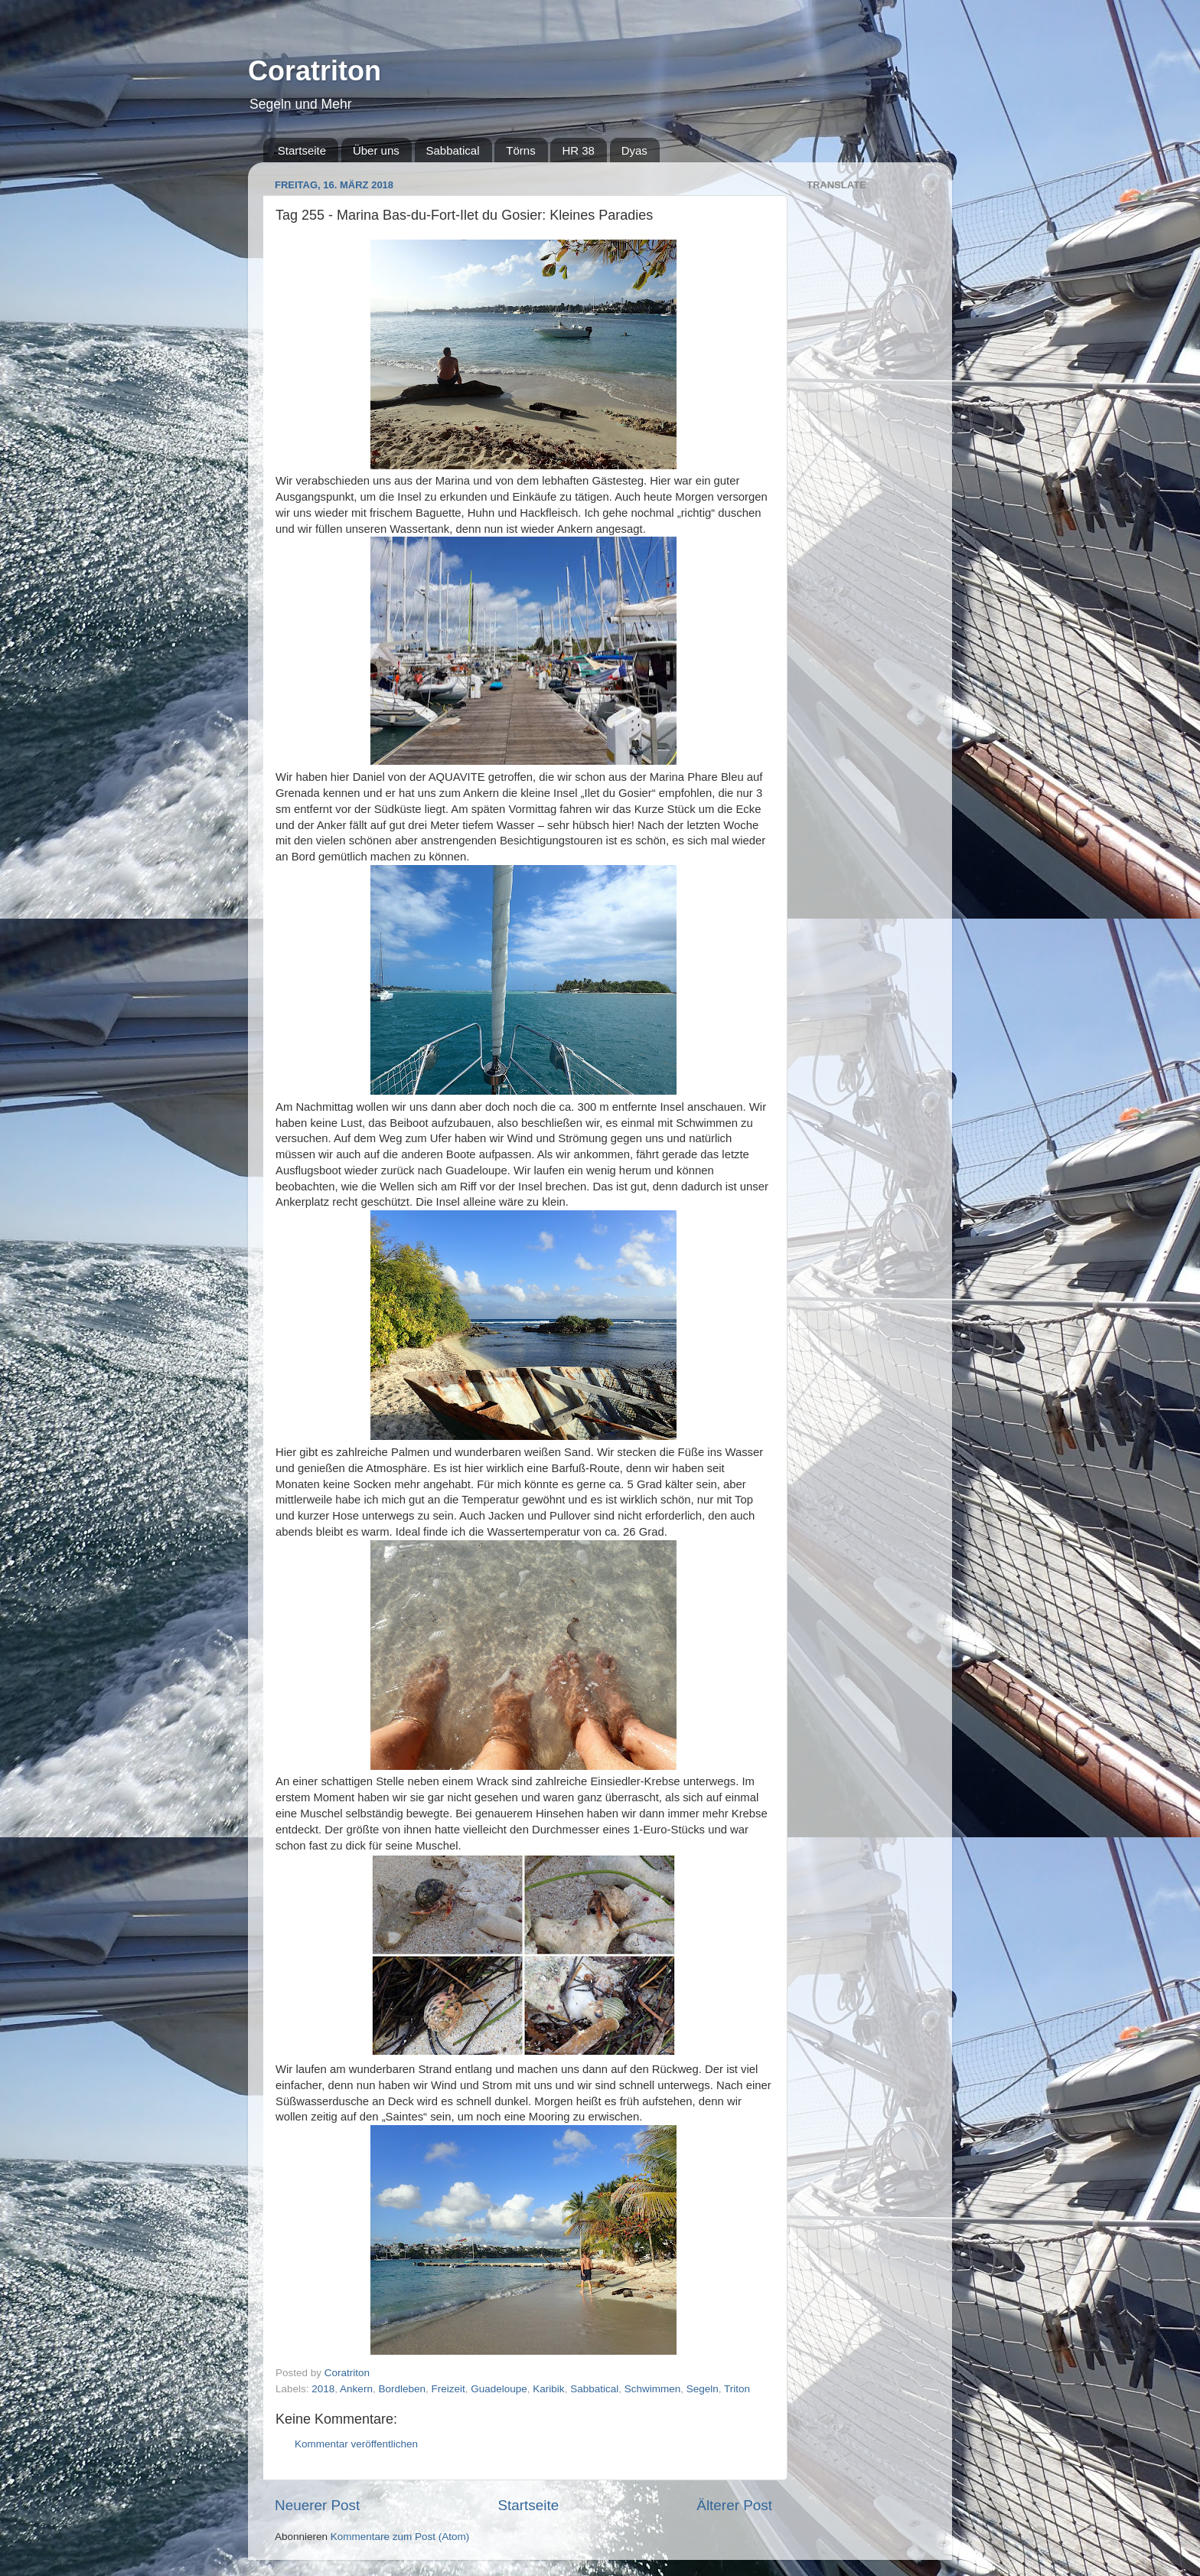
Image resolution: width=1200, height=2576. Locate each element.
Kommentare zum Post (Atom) (400, 2536)
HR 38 (578, 150)
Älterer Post (734, 2505)
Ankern (356, 2389)
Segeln (702, 2389)
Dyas (634, 150)
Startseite (302, 150)
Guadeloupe (499, 2389)
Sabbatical (453, 150)
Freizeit (448, 2389)
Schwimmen (652, 2389)
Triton (737, 2389)
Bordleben (402, 2389)
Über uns (376, 150)
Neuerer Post (317, 2505)
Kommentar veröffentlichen (356, 2444)
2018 (322, 2389)
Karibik (548, 2389)
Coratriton (314, 71)
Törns (520, 150)
